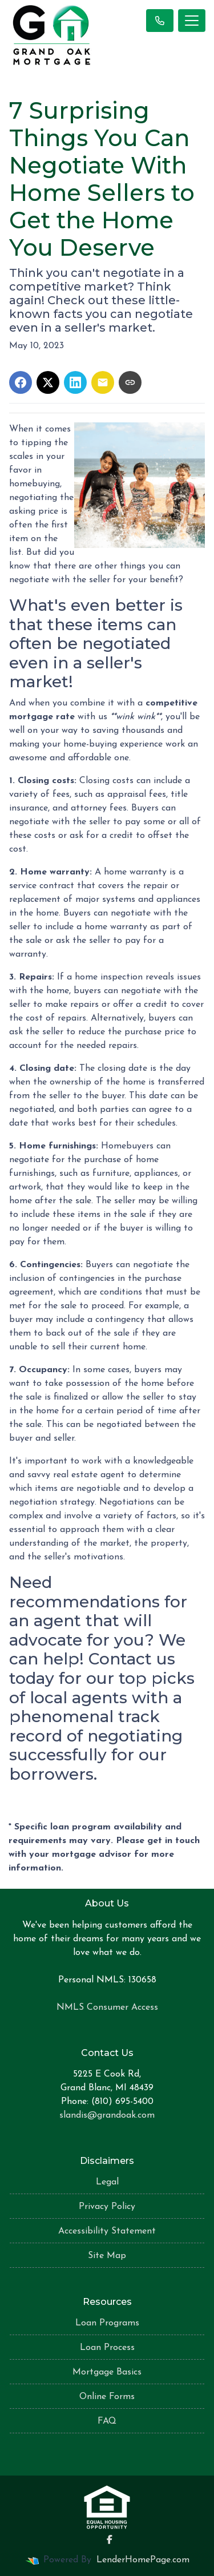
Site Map (107, 2255)
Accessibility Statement (107, 2231)
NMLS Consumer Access (107, 2007)
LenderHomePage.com (142, 2560)
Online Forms (107, 2396)
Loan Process (107, 2347)
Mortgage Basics (107, 2372)
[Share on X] (48, 382)
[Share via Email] (102, 382)
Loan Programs (107, 2323)
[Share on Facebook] (20, 382)
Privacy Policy (107, 2206)
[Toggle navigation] (191, 20)
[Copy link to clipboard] (130, 382)
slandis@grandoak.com (107, 2115)
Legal (107, 2182)
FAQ (107, 2421)
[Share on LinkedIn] (75, 382)
